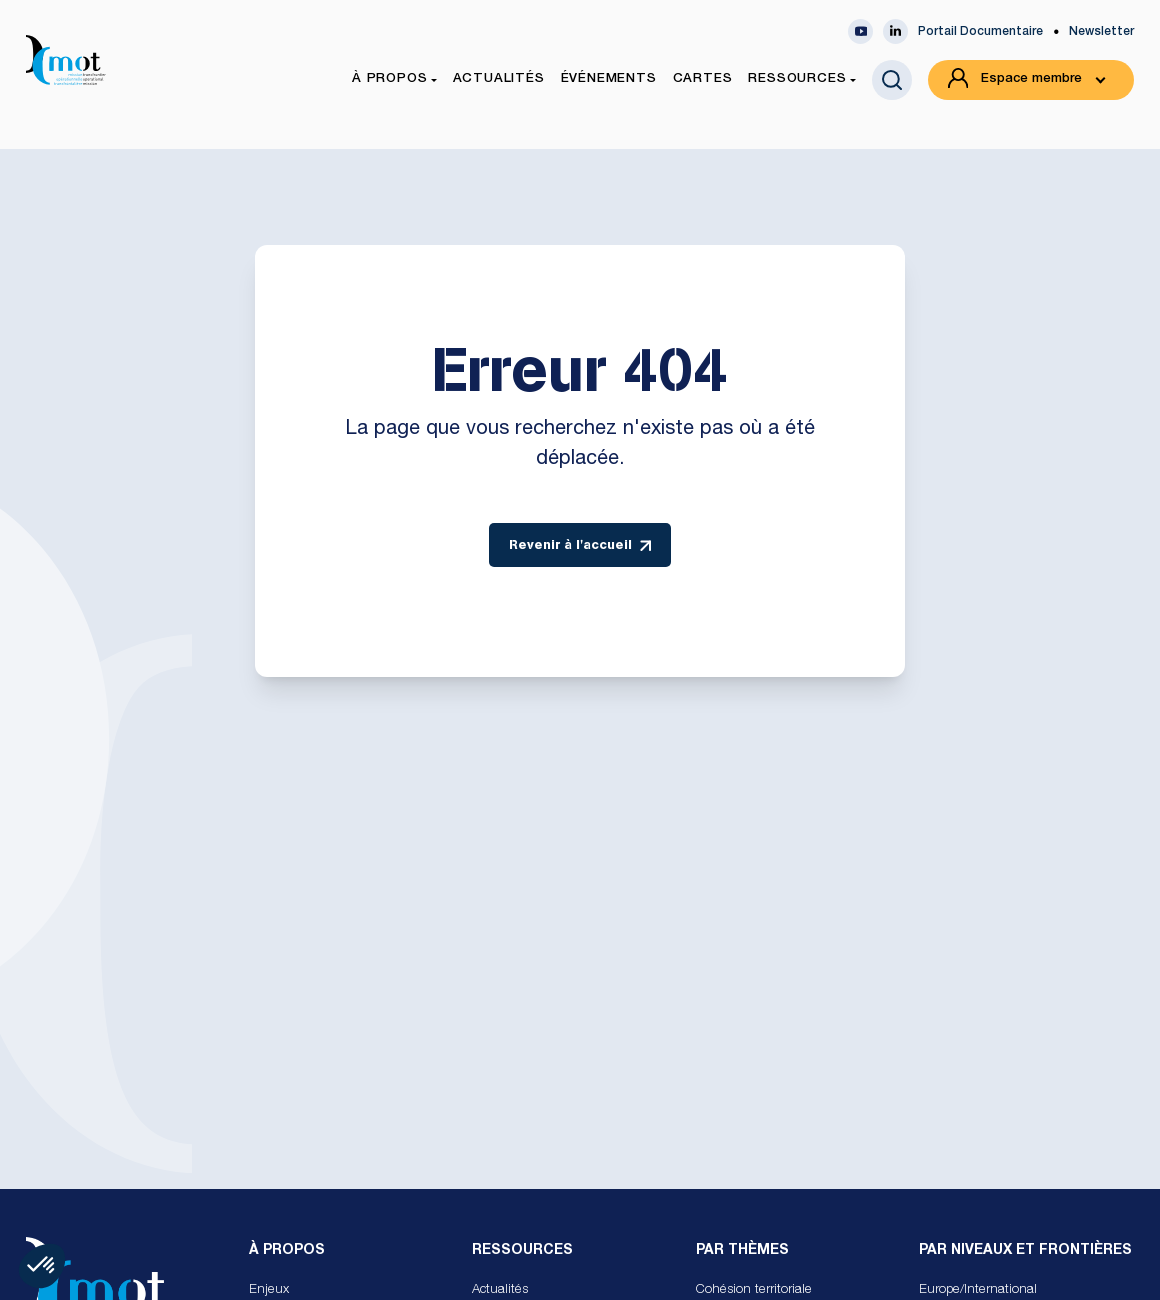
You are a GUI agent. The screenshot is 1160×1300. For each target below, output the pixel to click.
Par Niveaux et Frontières (1025, 1251)
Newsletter (1101, 32)
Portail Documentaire (980, 32)
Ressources (522, 1251)
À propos (287, 1251)
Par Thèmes (742, 1251)
